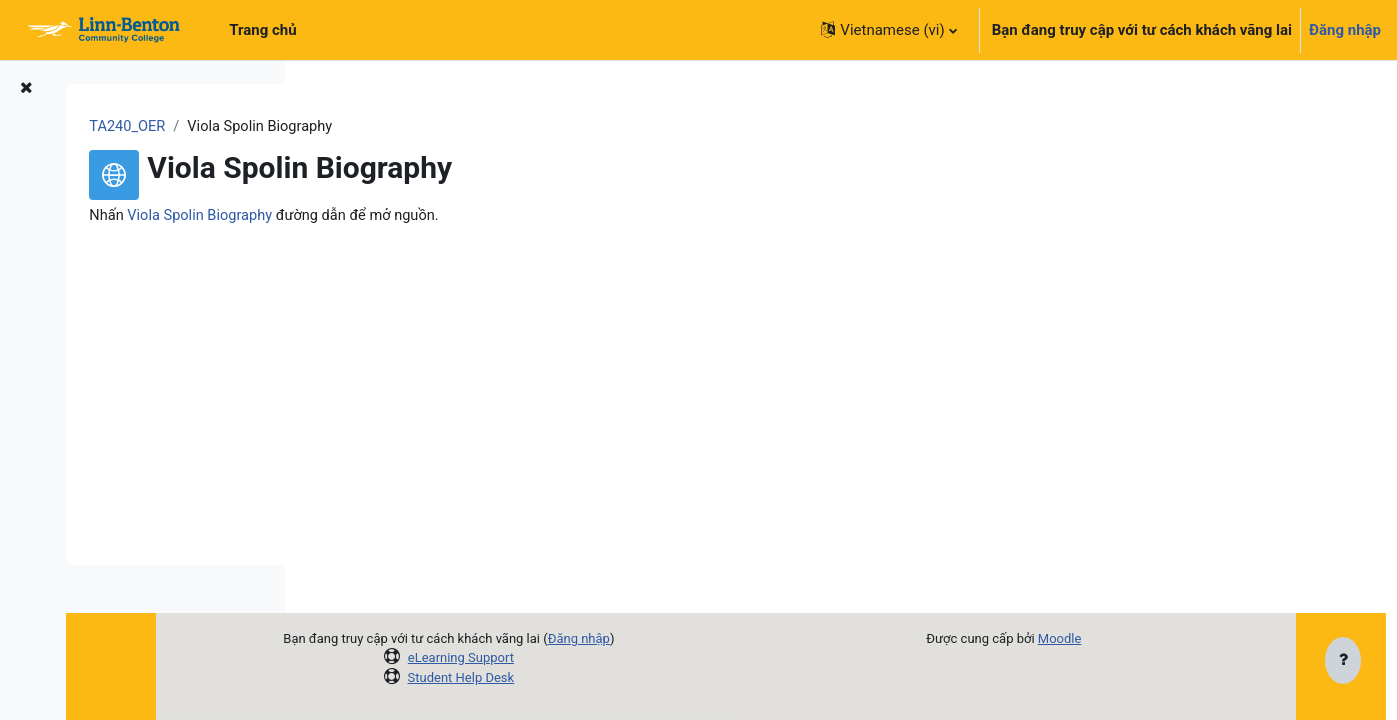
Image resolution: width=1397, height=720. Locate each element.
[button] (888, 30)
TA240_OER (363, 127)
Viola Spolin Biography (437, 217)
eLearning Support (582, 657)
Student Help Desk (582, 677)
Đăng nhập (1345, 30)
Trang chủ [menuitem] (262, 30)
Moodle (1135, 638)
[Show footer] (1343, 662)
